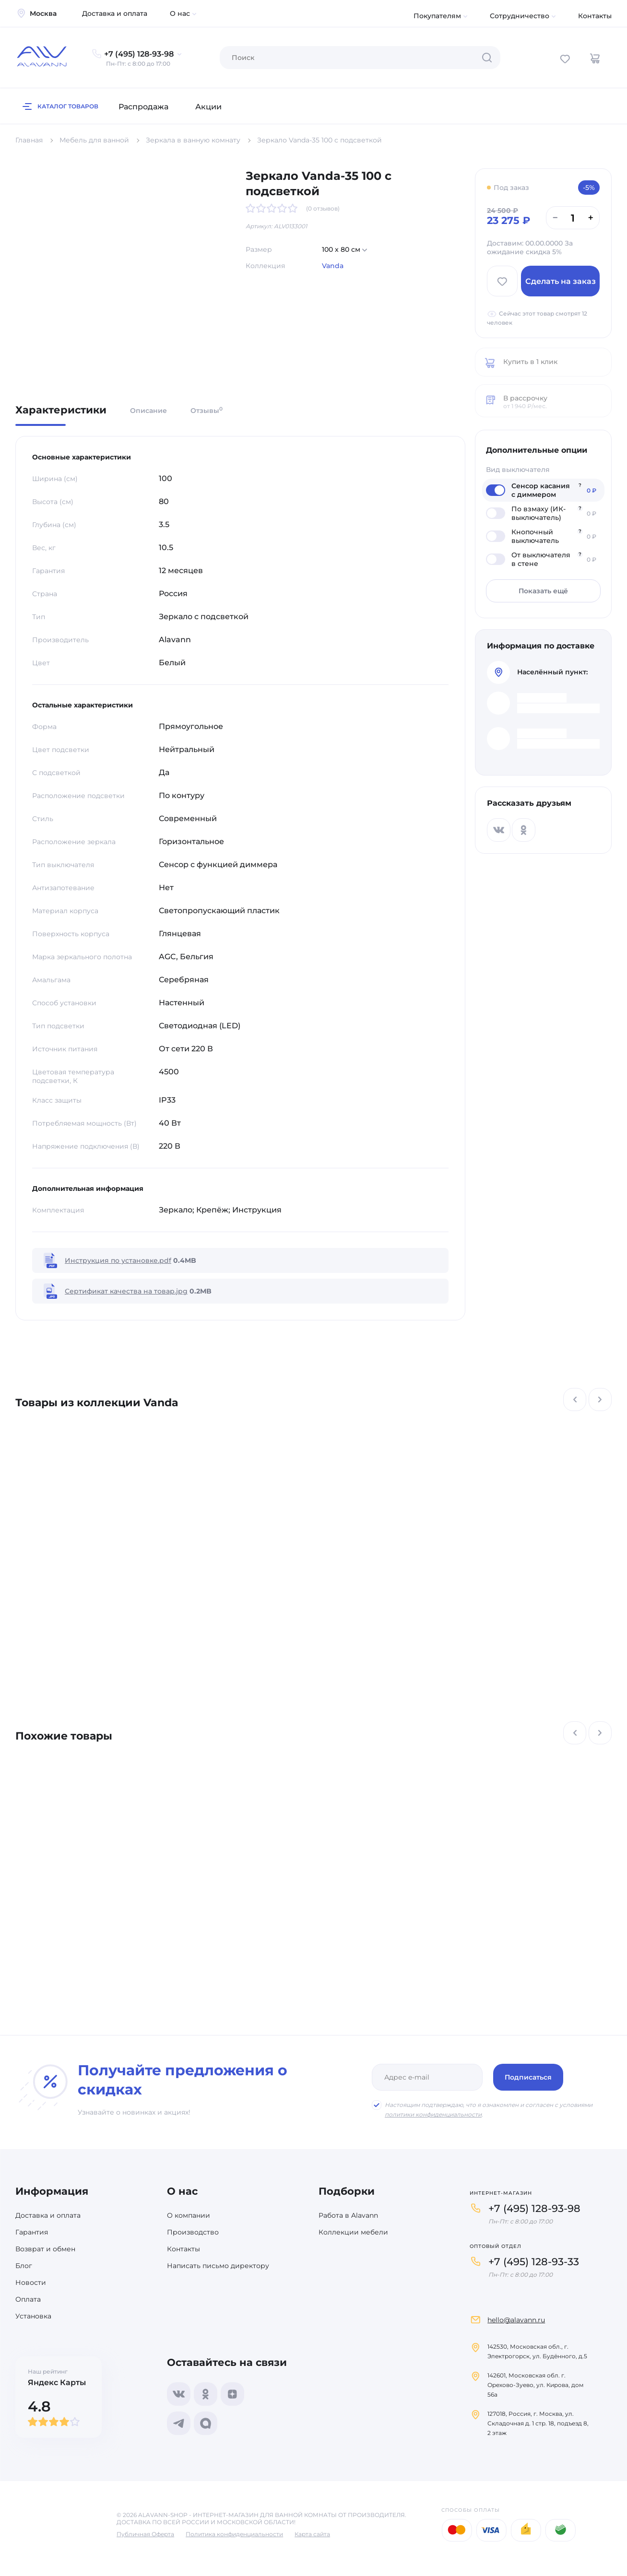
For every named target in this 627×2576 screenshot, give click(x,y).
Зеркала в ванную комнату (193, 140)
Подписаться (528, 2077)
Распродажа (143, 106)
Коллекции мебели (353, 2232)
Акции (208, 106)
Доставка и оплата (114, 13)
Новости (30, 2282)
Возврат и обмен (45, 2249)
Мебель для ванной (94, 140)
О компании (188, 2215)
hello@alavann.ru (516, 2320)
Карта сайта (312, 2534)
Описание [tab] (148, 410)
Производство (193, 2232)
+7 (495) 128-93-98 (534, 2208)
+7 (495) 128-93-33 (533, 2262)
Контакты (595, 16)
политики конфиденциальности (433, 2114)
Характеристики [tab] (60, 410)
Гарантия (31, 2232)
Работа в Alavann (348, 2215)
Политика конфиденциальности (234, 2534)
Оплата (28, 2299)
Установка (33, 2316)
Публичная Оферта (145, 2534)
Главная (29, 140)
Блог (23, 2265)
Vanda (332, 265)
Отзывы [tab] (206, 410)
